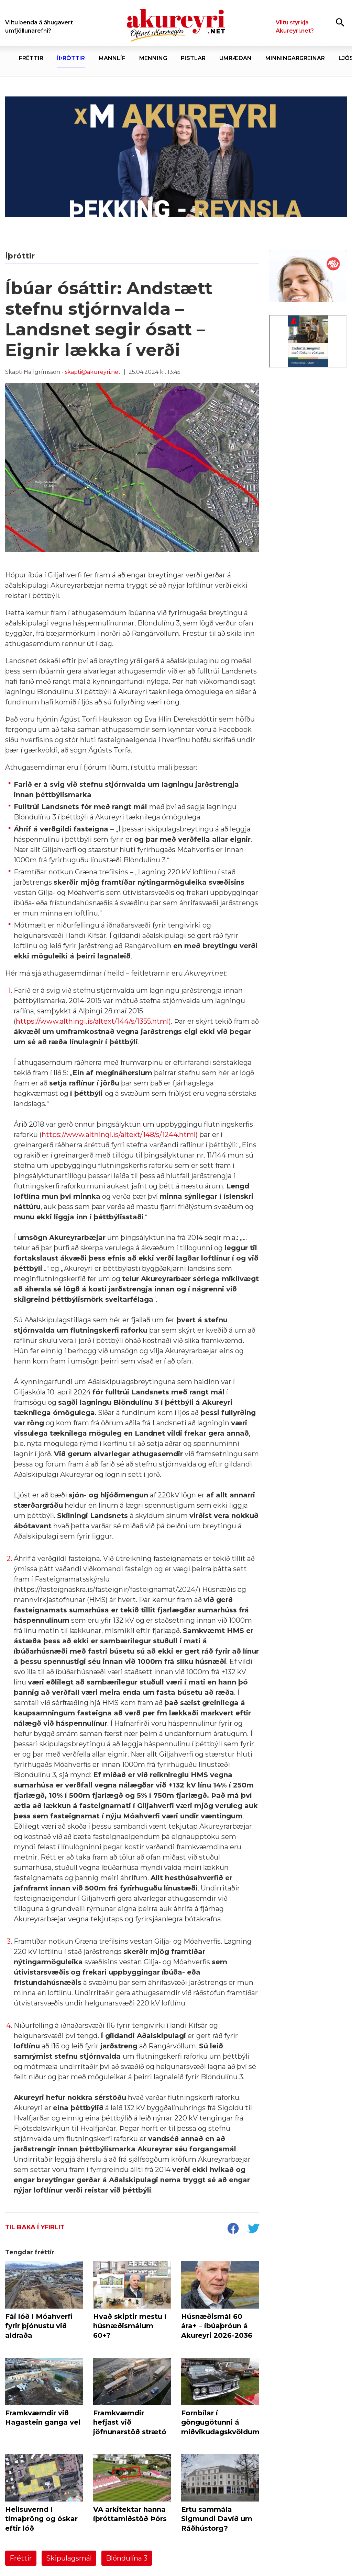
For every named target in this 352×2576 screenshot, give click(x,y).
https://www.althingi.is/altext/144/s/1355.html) (93, 1021)
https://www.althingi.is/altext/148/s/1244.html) (120, 1134)
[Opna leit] (340, 22)
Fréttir (21, 2558)
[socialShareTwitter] (253, 2229)
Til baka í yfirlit (35, 2227)
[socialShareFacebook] (232, 2229)
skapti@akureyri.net (93, 372)
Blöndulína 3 (126, 2558)
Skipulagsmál (69, 2558)
